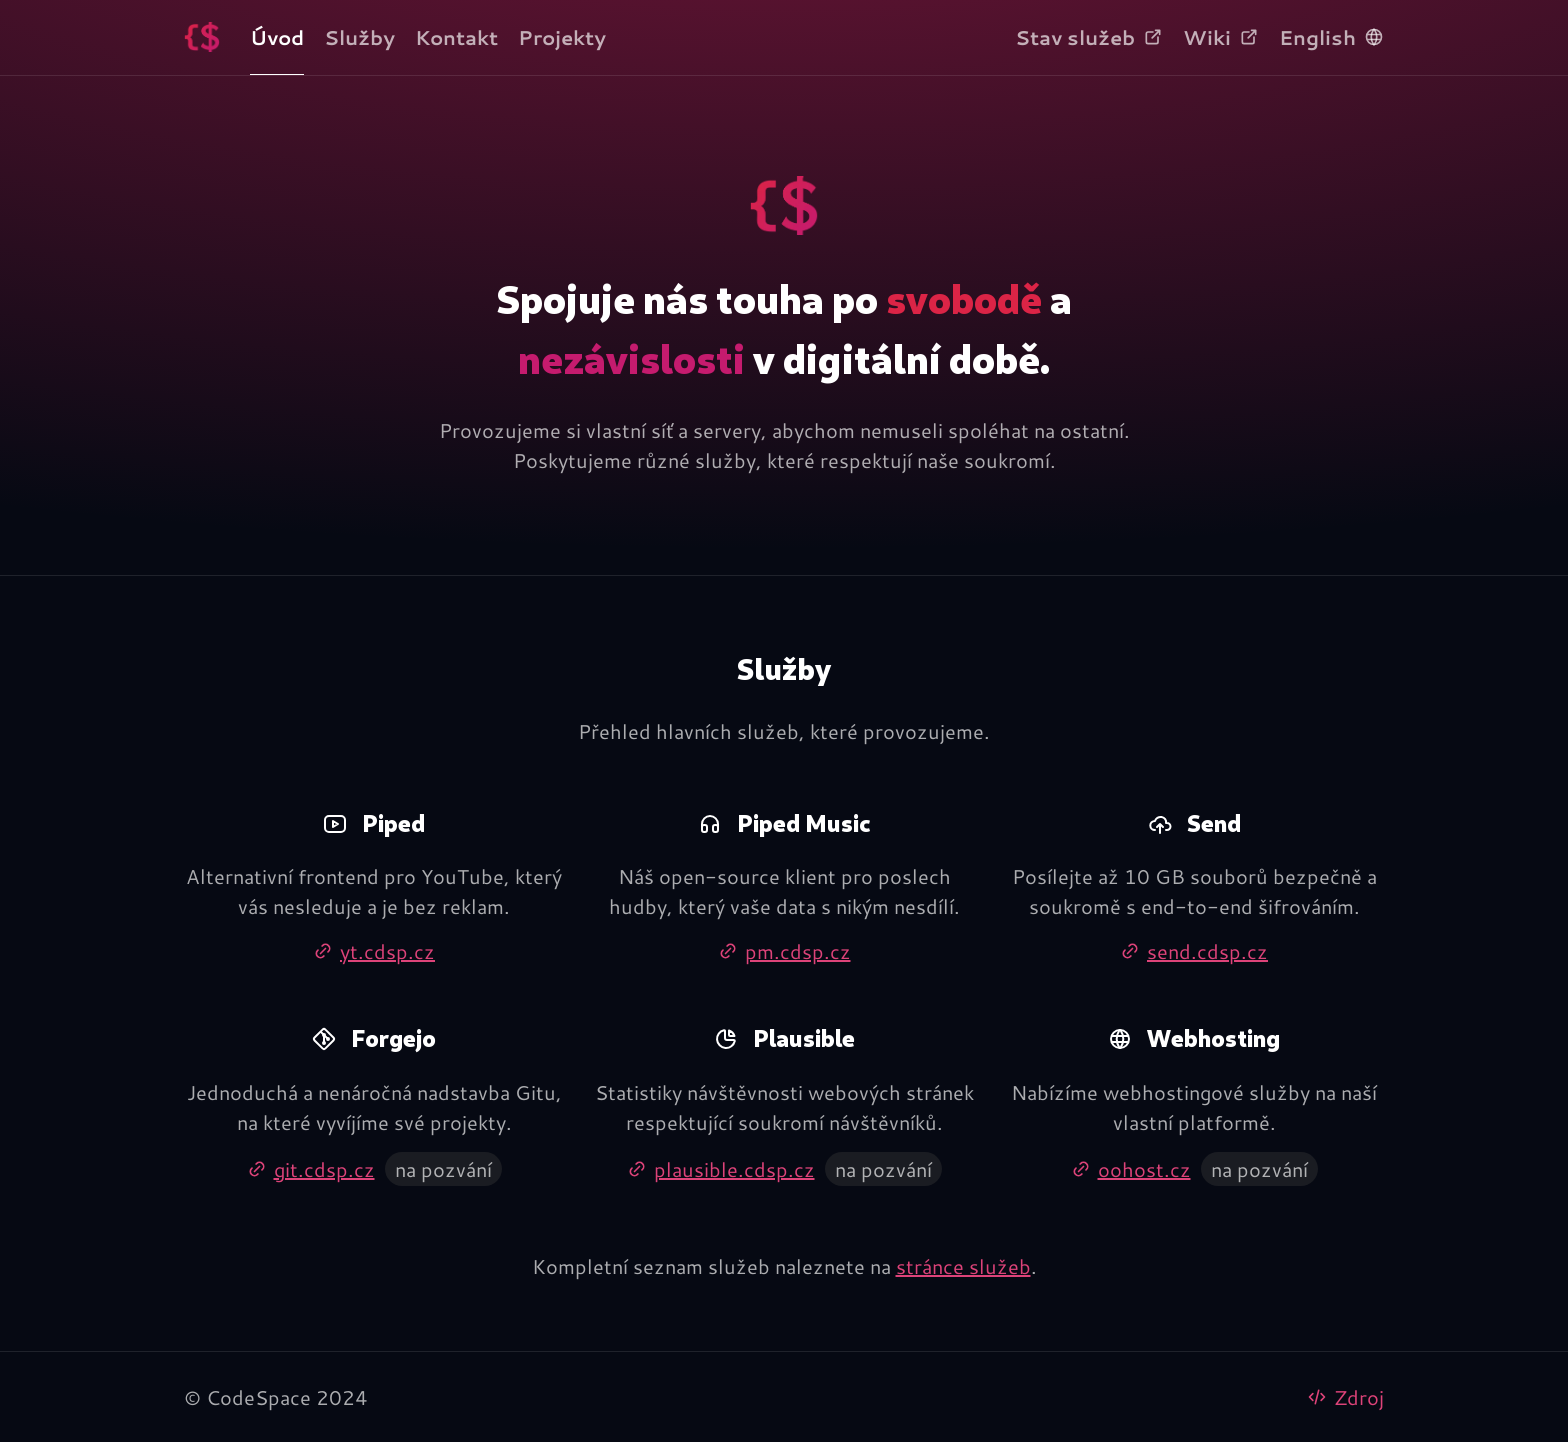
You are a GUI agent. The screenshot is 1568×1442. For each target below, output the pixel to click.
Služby (359, 37)
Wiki (1221, 37)
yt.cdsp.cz (374, 951)
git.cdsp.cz (311, 1169)
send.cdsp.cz (1194, 951)
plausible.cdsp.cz (721, 1169)
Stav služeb (1089, 37)
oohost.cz (1131, 1169)
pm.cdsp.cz (784, 951)
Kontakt (456, 37)
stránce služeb (963, 1266)
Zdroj (1345, 1397)
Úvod (277, 37)
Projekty (562, 37)
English (1331, 37)
